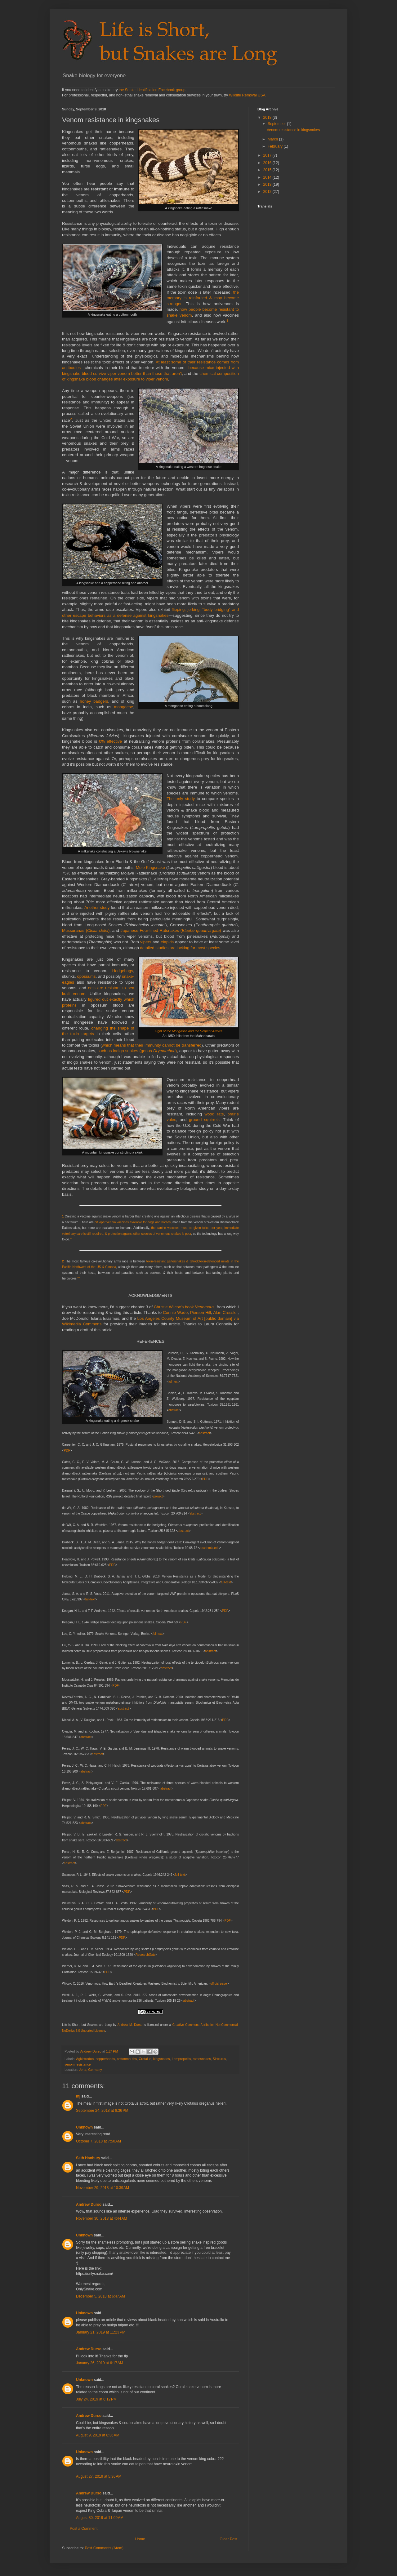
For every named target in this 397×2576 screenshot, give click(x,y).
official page (218, 1983)
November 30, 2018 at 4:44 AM (101, 2218)
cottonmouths (127, 2059)
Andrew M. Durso (130, 2025)
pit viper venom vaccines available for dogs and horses (133, 1222)
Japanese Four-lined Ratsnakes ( (151, 930)
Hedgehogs (122, 970)
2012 (268, 191)
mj (78, 2096)
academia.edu (209, 1548)
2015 (268, 170)
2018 (268, 117)
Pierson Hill (200, 1312)
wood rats (214, 1114)
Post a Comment (83, 2528)
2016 (268, 163)
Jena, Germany (90, 2069)
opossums (86, 976)
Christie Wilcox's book (184, 1307)
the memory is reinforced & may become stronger (203, 298)
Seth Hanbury (88, 2158)
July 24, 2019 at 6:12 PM (96, 2399)
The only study (181, 798)
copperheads (105, 2059)
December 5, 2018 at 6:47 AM (100, 2296)
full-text (173, 1381)
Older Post (228, 2539)
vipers (146, 942)
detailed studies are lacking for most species (180, 947)
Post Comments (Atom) (104, 2548)
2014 (268, 177)
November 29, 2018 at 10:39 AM (102, 2188)
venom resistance (78, 2064)
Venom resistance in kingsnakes (293, 130)
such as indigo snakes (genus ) (137, 1050)
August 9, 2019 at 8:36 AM (97, 2435)
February (275, 146)
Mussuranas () (85, 930)
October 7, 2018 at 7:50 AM (98, 2141)
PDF (67, 1450)
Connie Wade (175, 1312)
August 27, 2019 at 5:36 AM (98, 2476)
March (273, 139)
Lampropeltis (181, 2059)
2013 (268, 184)
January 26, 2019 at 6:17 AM (99, 2363)
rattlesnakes (202, 2059)
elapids (167, 942)
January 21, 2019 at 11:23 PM (100, 2332)
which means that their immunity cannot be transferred (151, 1045)
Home (140, 2539)
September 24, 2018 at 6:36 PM (102, 2110)
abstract (174, 1410)
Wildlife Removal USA (247, 95)
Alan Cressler (225, 1312)
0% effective (110, 741)
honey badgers (94, 701)
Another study (96, 907)
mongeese (123, 707)
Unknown (84, 2127)
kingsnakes (161, 2059)
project (158, 1496)
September (277, 124)
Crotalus (145, 2059)
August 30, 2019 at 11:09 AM (99, 2518)
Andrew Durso (88, 2204)
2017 (268, 155)
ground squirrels (204, 1119)
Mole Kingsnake (150, 867)
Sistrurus (219, 2059)
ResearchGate (145, 1954)
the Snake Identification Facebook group (152, 90)
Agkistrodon (85, 2059)
